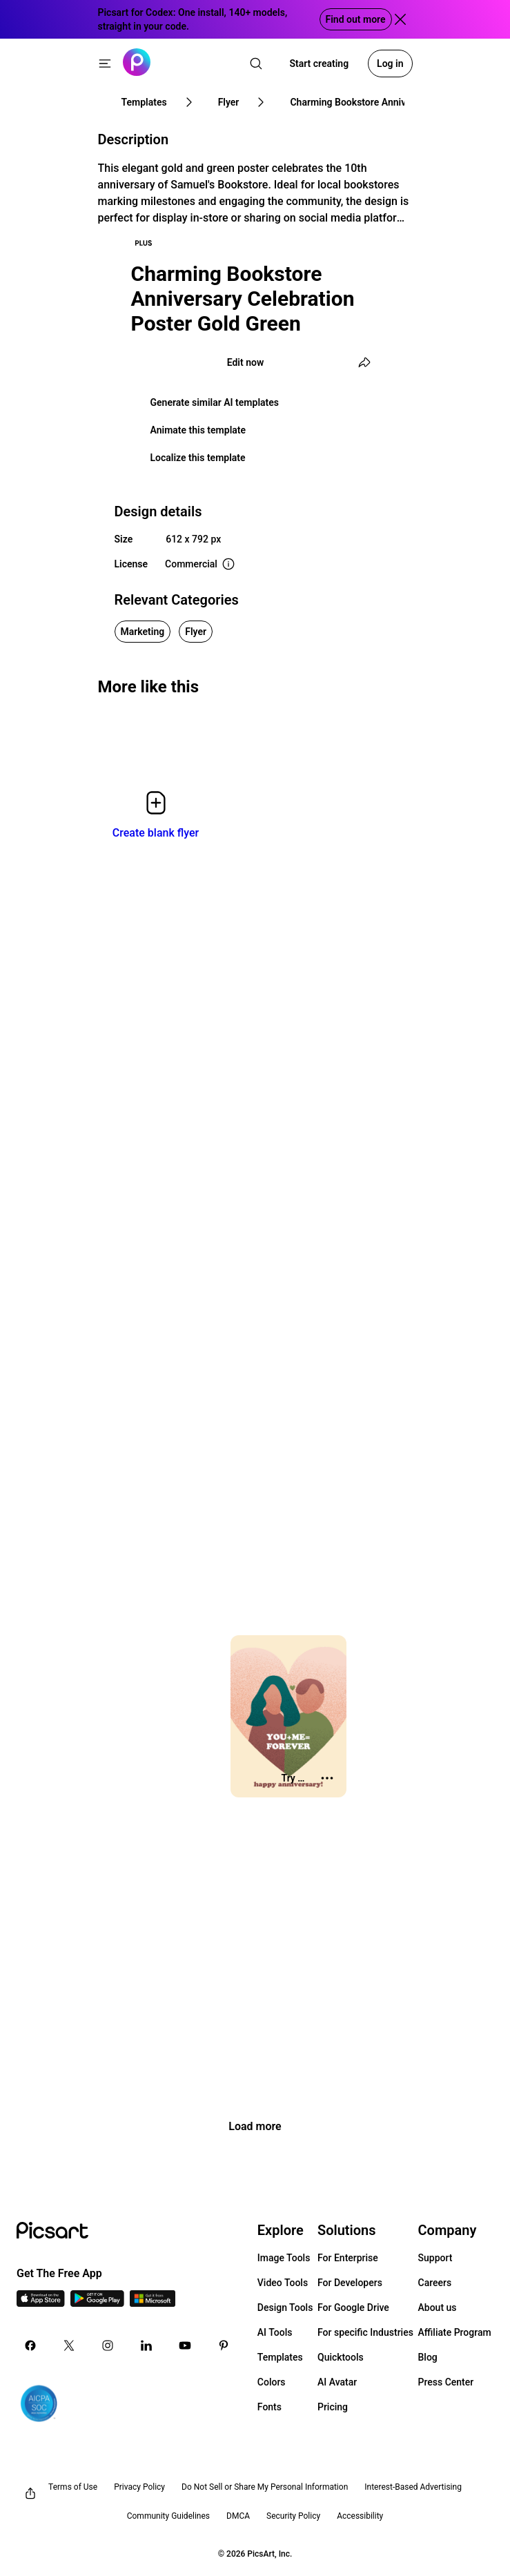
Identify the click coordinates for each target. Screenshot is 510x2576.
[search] (256, 63)
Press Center (446, 2382)
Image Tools (284, 2257)
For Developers (349, 2282)
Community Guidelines (168, 2516)
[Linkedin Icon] (146, 2345)
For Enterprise (347, 2257)
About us (437, 2307)
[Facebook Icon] (30, 2345)
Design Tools (285, 2307)
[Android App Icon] (97, 2303)
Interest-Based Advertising (413, 2487)
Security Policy (293, 2516)
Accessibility (360, 2516)
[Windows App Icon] (152, 2303)
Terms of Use (72, 2487)
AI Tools (275, 2332)
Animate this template (198, 430)
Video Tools (282, 2282)
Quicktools (340, 2357)
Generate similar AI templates (214, 402)
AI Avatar (337, 2382)
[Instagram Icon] (107, 2345)
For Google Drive (353, 2307)
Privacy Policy (139, 2487)
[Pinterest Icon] (223, 2345)
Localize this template (198, 457)
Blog (428, 2357)
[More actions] (327, 1778)
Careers (435, 2282)
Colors (271, 2382)
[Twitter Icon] (69, 2345)
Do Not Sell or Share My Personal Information (265, 2487)
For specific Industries (365, 2332)
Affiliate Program (454, 2332)
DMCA (238, 2516)
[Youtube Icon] (185, 2345)
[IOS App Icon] (41, 2303)
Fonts (269, 2406)
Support (435, 2257)
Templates (280, 2357)
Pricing (332, 2406)
